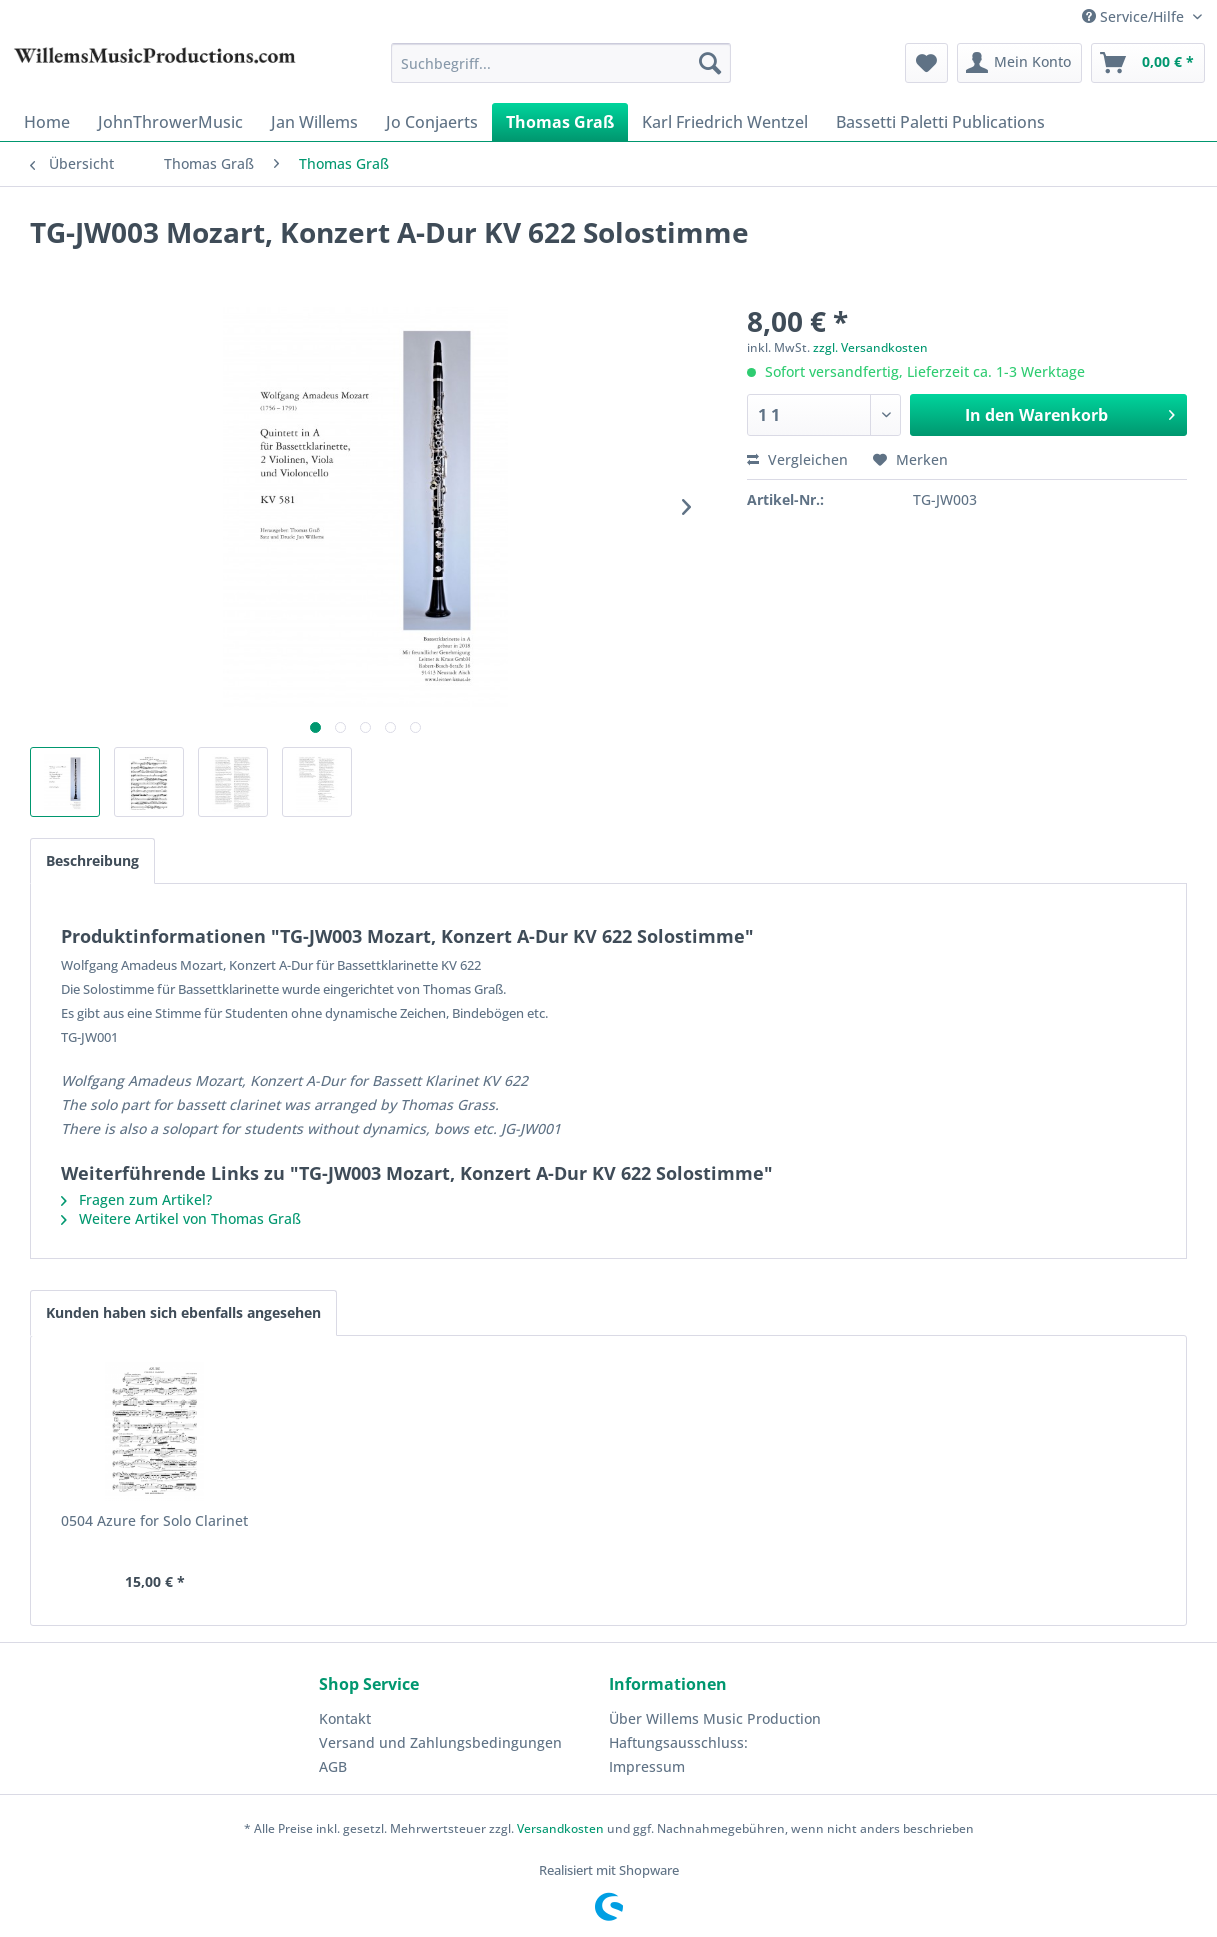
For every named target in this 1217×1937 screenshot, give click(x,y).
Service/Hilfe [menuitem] (1135, 16)
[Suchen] (710, 63)
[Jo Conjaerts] (432, 122)
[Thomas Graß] (560, 122)
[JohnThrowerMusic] (170, 122)
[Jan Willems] (314, 122)
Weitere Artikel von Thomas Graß (181, 1218)
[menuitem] (561, 63)
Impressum (647, 1766)
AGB (333, 1766)
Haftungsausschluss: (678, 1742)
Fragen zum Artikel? (136, 1199)
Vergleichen (797, 459)
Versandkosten (560, 1828)
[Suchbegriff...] (561, 63)
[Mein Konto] (1019, 63)
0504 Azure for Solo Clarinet (154, 1520)
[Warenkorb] (1148, 63)
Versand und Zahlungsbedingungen (440, 1742)
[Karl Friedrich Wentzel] (725, 122)
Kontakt (345, 1718)
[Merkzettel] (926, 63)
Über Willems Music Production (715, 1718)
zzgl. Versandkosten (870, 347)
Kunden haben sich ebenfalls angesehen (183, 1312)
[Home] (47, 122)
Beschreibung (92, 860)
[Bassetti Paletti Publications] (940, 122)
